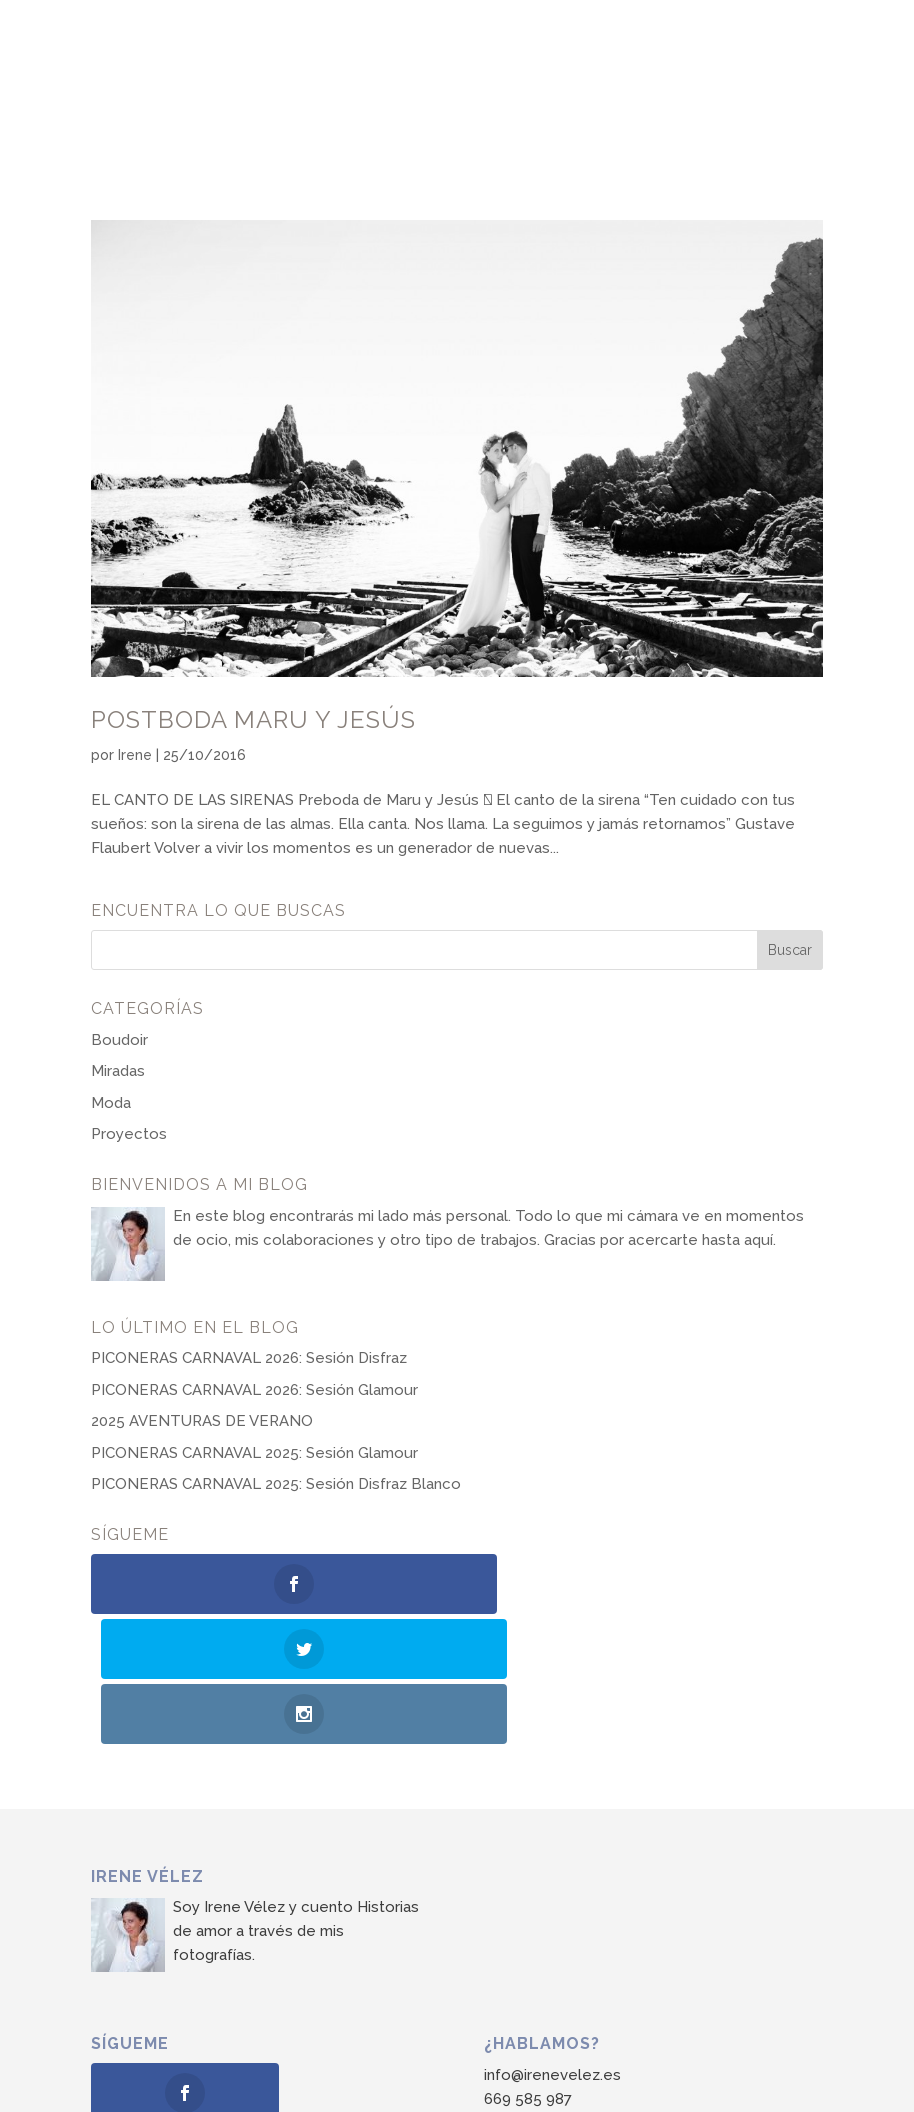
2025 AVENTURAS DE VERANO (202, 1421)
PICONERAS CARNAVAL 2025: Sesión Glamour (254, 1453)
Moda (111, 1103)
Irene (135, 755)
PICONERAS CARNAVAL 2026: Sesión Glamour (254, 1390)
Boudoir (119, 1040)
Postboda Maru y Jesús (253, 719)
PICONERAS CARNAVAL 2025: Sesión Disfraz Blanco (276, 1484)
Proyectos (129, 1134)
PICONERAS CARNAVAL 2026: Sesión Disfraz (249, 1358)
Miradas (118, 1071)
